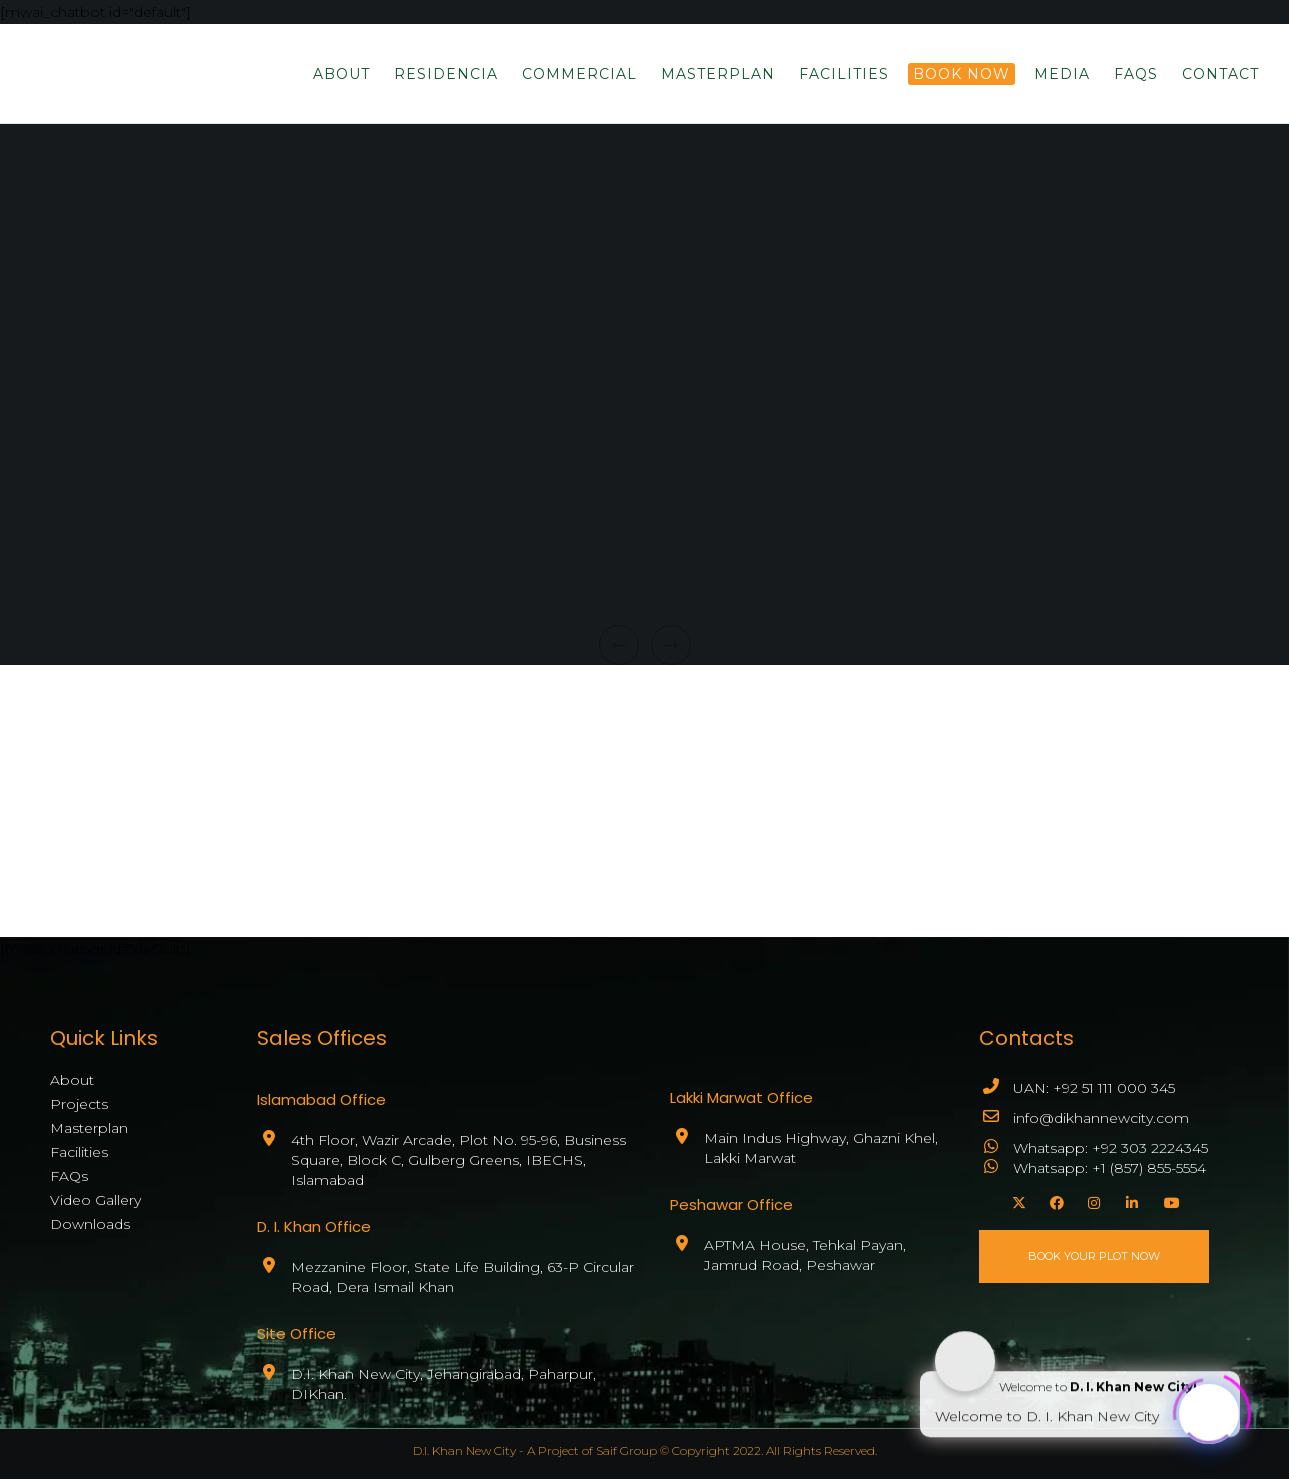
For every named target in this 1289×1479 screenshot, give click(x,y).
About (72, 1080)
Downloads (90, 1224)
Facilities (79, 1152)
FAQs (69, 1176)
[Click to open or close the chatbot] (1209, 1409)
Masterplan (89, 1128)
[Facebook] (1054, 1200)
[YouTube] (1168, 1200)
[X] (1016, 1200)
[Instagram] (1092, 1200)
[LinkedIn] (1130, 1200)
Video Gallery (95, 1200)
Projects (79, 1104)
